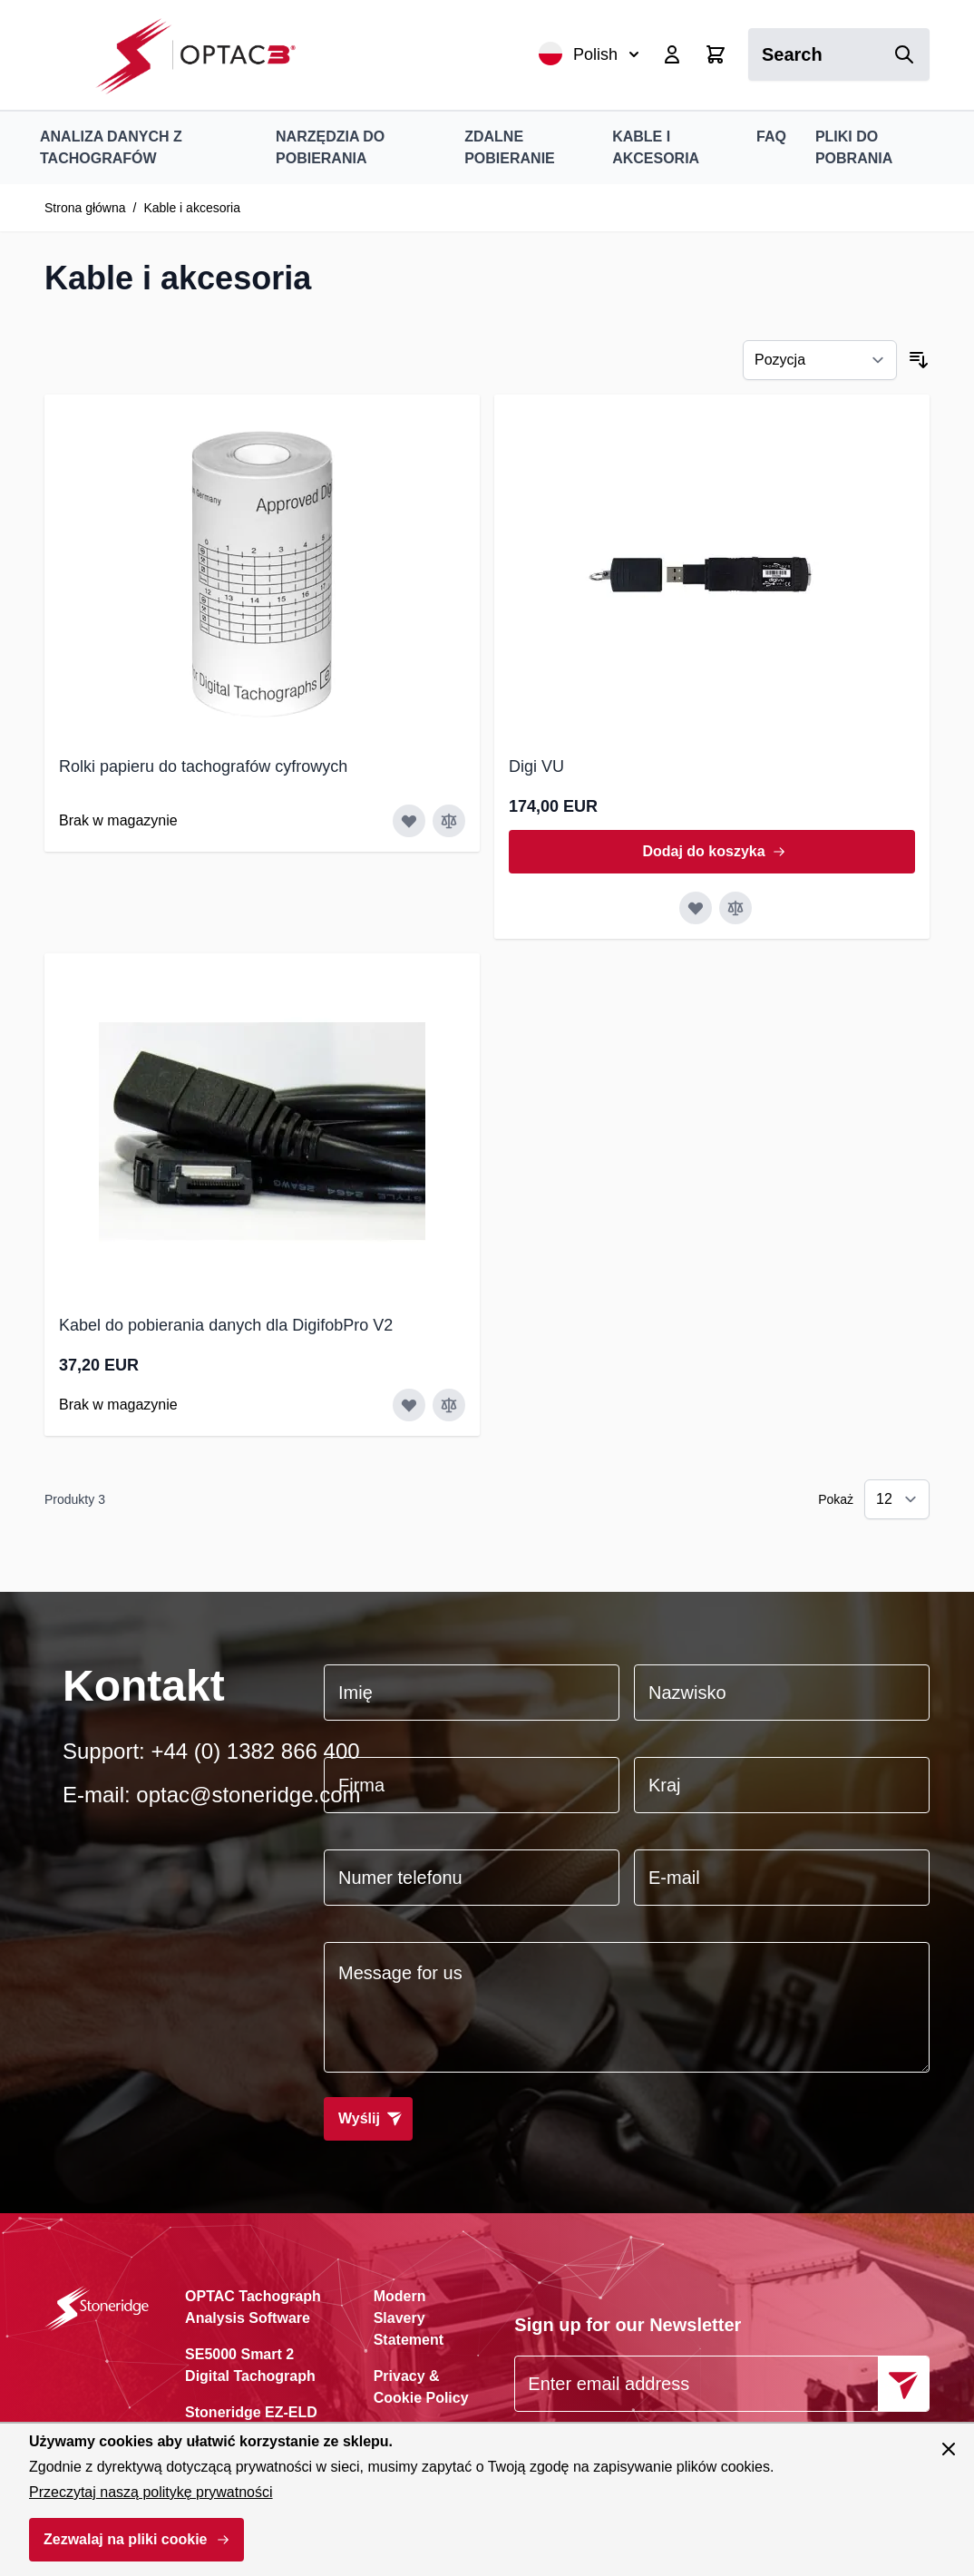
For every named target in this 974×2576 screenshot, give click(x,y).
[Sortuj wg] (820, 360)
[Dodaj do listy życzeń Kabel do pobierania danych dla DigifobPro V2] (409, 1405)
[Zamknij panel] (948, 2449)
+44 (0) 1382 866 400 (255, 1751)
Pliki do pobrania (853, 147)
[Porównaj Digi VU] (735, 908)
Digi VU (536, 766)
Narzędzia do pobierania (330, 147)
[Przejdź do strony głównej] (205, 55)
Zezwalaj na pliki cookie (126, 2539)
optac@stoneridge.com (248, 1794)
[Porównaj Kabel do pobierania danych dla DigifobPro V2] (449, 1405)
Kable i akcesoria (655, 147)
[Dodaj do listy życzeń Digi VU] (695, 908)
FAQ (771, 136)
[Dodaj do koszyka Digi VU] (712, 851)
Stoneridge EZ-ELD (251, 2412)
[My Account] (672, 54)
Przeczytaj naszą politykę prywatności (151, 2492)
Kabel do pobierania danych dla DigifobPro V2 (226, 1325)
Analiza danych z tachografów (111, 147)
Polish (589, 53)
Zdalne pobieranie (509, 147)
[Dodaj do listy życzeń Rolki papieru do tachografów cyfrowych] (409, 821)
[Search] (904, 54)
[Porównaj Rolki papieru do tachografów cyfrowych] (449, 821)
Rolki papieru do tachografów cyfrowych (203, 766)
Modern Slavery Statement (408, 2317)
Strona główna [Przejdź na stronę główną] (85, 207)
